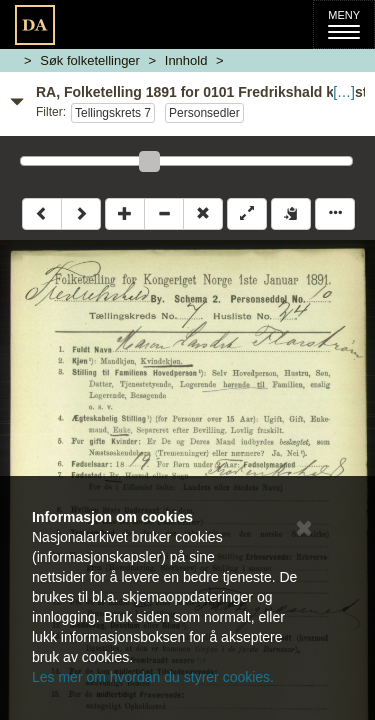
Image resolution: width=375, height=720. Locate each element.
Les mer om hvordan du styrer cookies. (153, 677)
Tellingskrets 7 (113, 113)
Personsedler (204, 113)
